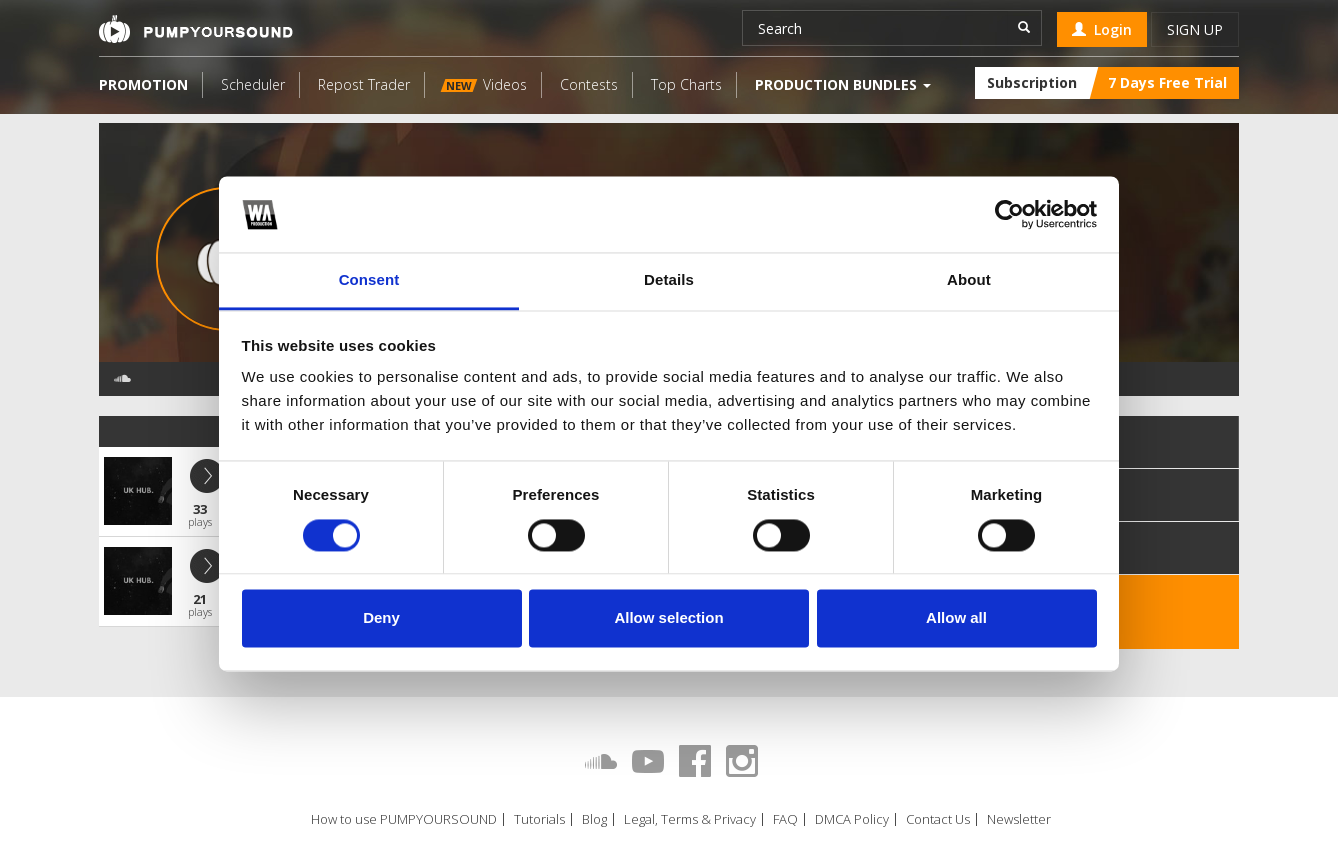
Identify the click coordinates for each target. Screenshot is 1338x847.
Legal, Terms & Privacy (690, 819)
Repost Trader (364, 84)
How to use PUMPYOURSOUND (404, 819)
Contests (589, 84)
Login (1102, 29)
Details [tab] (669, 280)
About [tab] (969, 280)
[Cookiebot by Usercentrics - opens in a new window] (1009, 214)
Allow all (956, 618)
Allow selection (668, 618)
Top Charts (686, 84)
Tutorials (539, 819)
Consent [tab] (369, 280)
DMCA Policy (852, 819)
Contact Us (938, 819)
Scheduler (253, 84)
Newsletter (1019, 819)
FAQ (785, 819)
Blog (594, 819)
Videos (484, 84)
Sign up (1195, 29)
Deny (381, 618)
